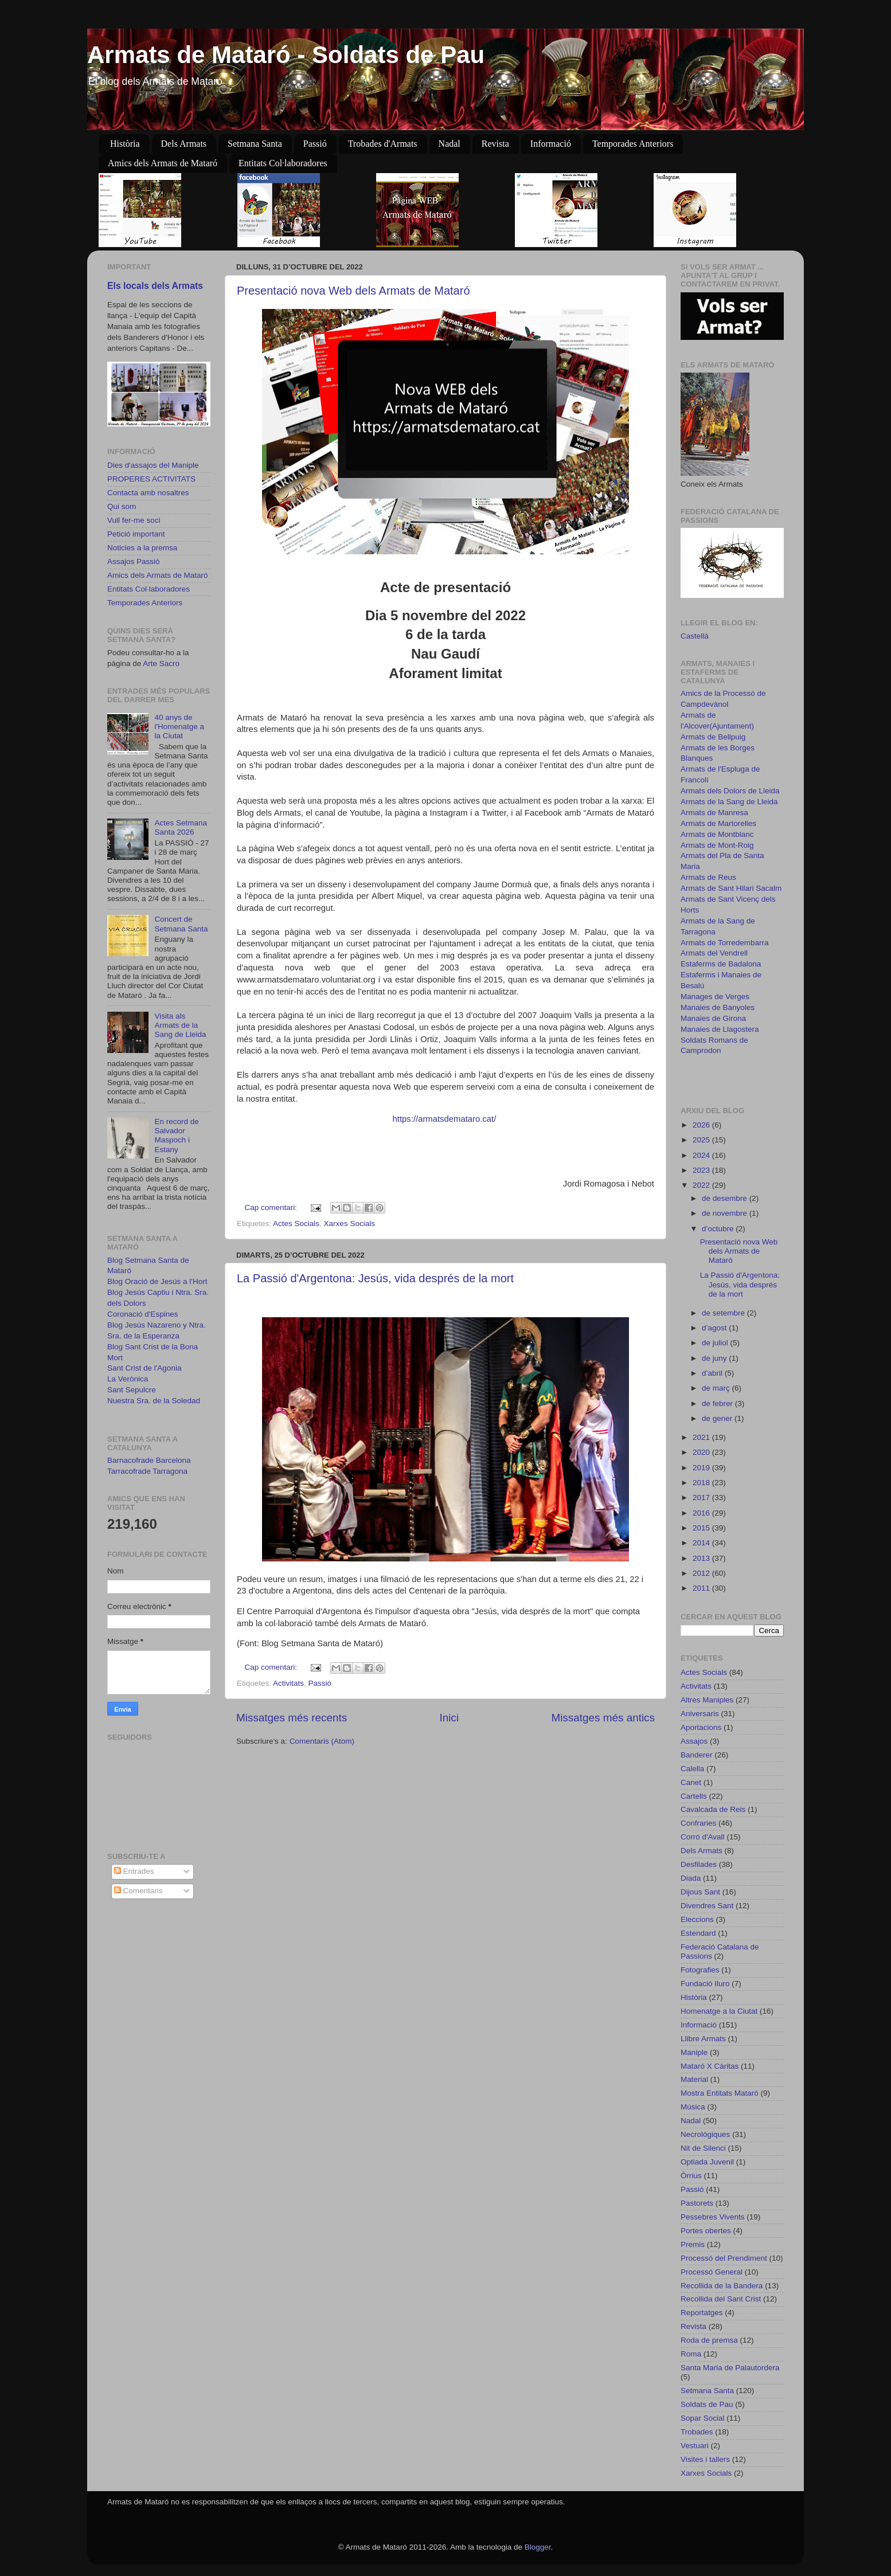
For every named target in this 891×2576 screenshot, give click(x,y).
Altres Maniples (707, 1700)
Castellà (695, 636)
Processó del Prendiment (724, 2258)
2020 (702, 1452)
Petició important (136, 534)
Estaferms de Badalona (721, 964)
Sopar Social (703, 2418)
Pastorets (697, 2203)
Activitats (288, 1683)
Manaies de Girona (713, 1018)
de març (717, 1388)
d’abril (713, 1373)
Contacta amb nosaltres (148, 492)
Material (694, 2079)
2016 (702, 1513)
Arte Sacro (161, 663)
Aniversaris (700, 1713)
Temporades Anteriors (633, 143)
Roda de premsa (709, 2340)
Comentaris (138, 1890)
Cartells (694, 1796)
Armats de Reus (708, 877)
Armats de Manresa (714, 812)
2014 (702, 1542)
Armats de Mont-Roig (717, 845)
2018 (702, 1482)
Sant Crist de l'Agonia (144, 1368)
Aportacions (701, 1727)
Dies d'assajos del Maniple (152, 465)
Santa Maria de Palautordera (730, 2367)
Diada (691, 1878)
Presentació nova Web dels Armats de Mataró (353, 290)
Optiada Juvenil (707, 2162)
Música (693, 2107)
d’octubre (719, 1228)
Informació (550, 143)
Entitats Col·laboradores (283, 163)
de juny (715, 1358)
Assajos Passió (133, 561)
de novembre (725, 1213)
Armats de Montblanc (717, 834)
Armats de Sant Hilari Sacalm (731, 888)
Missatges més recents (291, 1718)
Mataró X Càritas (709, 2066)
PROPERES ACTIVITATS (151, 479)
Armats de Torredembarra (725, 942)
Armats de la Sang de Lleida (729, 801)
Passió (315, 143)
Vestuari (695, 2445)
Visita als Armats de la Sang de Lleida (180, 1025)
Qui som (121, 506)
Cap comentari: (272, 1207)
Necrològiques (705, 2134)
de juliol (716, 1342)
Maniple (694, 2052)
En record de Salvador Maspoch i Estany (176, 1135)
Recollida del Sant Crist (721, 2299)
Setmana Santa (255, 143)
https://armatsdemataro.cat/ (445, 1118)
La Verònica (127, 1379)
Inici (449, 1718)
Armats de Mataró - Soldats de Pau (285, 54)
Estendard (698, 1933)
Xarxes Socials (349, 1223)
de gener (718, 1418)
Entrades (134, 1871)
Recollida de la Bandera (722, 2285)
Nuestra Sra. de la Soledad (153, 1400)
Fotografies (700, 1970)
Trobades (697, 2432)
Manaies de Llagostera (720, 1029)
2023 (702, 1170)
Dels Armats (184, 143)
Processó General (711, 2272)
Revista (495, 143)
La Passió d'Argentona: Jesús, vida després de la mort (375, 1278)
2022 (702, 1185)
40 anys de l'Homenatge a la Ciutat (179, 726)
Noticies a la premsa (142, 547)
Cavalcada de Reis (713, 1809)
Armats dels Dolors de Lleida (730, 790)
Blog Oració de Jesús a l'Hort (157, 1281)
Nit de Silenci (703, 2148)
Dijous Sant (700, 1892)
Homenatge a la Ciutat (719, 2011)
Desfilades (699, 1864)
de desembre (725, 1198)
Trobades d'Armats (382, 143)
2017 (702, 1497)
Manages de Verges (715, 996)
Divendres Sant (707, 1905)
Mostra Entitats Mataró (720, 2093)
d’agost (715, 1328)
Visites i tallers (705, 2459)
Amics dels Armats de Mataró (162, 163)
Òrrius (691, 2175)
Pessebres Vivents (713, 2217)
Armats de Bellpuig (713, 737)
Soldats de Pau (707, 2404)
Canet (691, 1782)
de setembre (724, 1313)
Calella (692, 1768)
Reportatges (702, 2312)
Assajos (694, 1741)
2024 (702, 1155)
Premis (693, 2244)
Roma (691, 2354)
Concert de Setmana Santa (181, 924)
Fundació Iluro (705, 1983)
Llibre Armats (703, 2038)
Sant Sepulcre (131, 1389)
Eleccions (697, 1919)
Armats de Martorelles (718, 823)
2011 (702, 1588)
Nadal (449, 143)
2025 (702, 1140)
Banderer (697, 1755)
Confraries (698, 1823)
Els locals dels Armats (155, 286)
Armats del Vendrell (714, 953)
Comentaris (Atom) (322, 1741)
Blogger (538, 2547)
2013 (702, 1558)
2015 (702, 1528)
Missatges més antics (603, 1718)
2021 (702, 1437)
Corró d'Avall (703, 1837)
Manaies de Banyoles (718, 1007)
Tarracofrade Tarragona (147, 1471)
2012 (702, 1573)
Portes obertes (706, 2230)
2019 (702, 1467)
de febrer (718, 1403)
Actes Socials (296, 1223)
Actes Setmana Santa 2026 (180, 827)
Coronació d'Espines (142, 1314)
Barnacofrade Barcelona (149, 1460)
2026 (702, 1125)
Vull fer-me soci (134, 520)
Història (125, 143)
